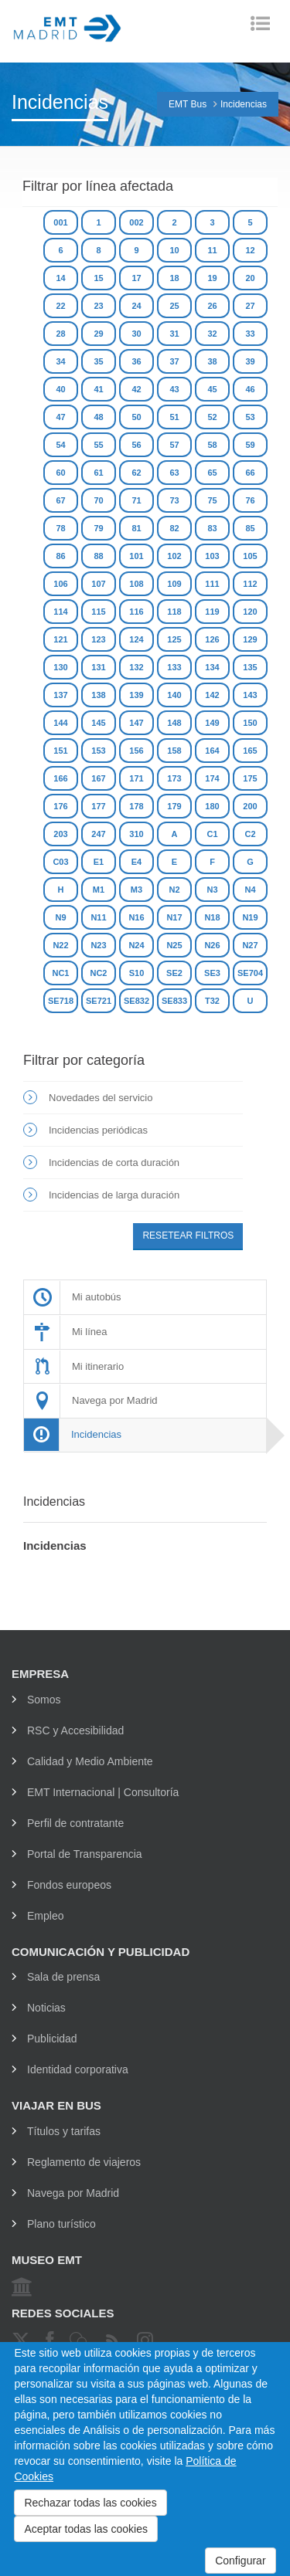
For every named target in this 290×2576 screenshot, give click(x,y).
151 (60, 750)
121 (60, 639)
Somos (44, 1699)
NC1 (60, 973)
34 (60, 361)
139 (136, 695)
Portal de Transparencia (84, 1854)
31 (174, 333)
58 (212, 444)
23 (98, 305)
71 (136, 500)
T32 (212, 1000)
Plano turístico (61, 2224)
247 (98, 834)
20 (249, 278)
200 (250, 806)
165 (250, 750)
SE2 (174, 973)
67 (60, 500)
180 (212, 806)
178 (136, 806)
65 (212, 472)
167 (98, 778)
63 (174, 472)
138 (98, 695)
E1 (99, 861)
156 (136, 750)
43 (174, 389)
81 (136, 528)
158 (174, 750)
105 (250, 556)
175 (250, 778)
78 (60, 528)
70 (98, 500)
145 (98, 722)
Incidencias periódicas (98, 1130)
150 (250, 722)
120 (250, 611)
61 (98, 472)
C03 (60, 861)
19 (212, 278)
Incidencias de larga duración (114, 1195)
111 (212, 583)
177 (98, 806)
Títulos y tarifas (64, 2131)
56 (136, 444)
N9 (60, 917)
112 (250, 583)
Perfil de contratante (75, 1823)
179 (174, 806)
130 (60, 667)
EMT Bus (187, 104)
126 (212, 639)
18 (174, 278)
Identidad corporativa (77, 2069)
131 (98, 667)
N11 (98, 917)
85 (249, 528)
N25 (174, 945)
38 (212, 361)
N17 (174, 917)
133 (174, 667)
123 (98, 639)
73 (174, 500)
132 (136, 667)
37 (174, 361)
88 (98, 556)
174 (212, 778)
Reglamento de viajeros (84, 2162)
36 (136, 361)
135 (250, 667)
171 (136, 778)
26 (212, 305)
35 (98, 361)
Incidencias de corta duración (114, 1162)
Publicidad (52, 2038)
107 (98, 583)
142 (212, 695)
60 (60, 472)
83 (212, 528)
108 (136, 583)
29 (98, 333)
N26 (212, 945)
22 (60, 305)
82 (174, 528)
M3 (136, 889)
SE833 (174, 1000)
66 (249, 472)
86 (60, 556)
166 (60, 778)
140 (174, 695)
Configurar (240, 2560)
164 (212, 750)
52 (212, 417)
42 (136, 389)
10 (174, 250)
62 (136, 472)
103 (212, 556)
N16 (136, 917)
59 (249, 444)
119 (212, 611)
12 (249, 250)
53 (249, 417)
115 (98, 611)
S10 (137, 973)
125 (174, 639)
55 (98, 444)
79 (98, 528)
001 (60, 222)
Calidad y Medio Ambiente (90, 1761)
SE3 (212, 973)
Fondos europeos (69, 1885)
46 (249, 389)
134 (212, 667)
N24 (136, 945)
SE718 (60, 1000)
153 (98, 750)
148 (174, 722)
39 (249, 361)
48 (98, 417)
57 (174, 444)
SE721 (98, 1000)
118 (174, 611)
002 (136, 222)
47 (60, 417)
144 (60, 722)
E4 (136, 861)
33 (249, 333)
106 (60, 583)
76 (249, 500)
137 (60, 695)
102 (174, 556)
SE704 (250, 973)
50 (136, 417)
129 (250, 639)
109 (174, 583)
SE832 (136, 1000)
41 (98, 389)
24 (136, 305)
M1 (98, 889)
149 (212, 722)
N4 (249, 889)
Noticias (46, 2007)
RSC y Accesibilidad (75, 1730)
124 (136, 639)
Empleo (45, 1916)
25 (174, 305)
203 (60, 834)
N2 (174, 889)
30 (136, 333)
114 (60, 611)
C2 (249, 834)
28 (60, 333)
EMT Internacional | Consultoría (103, 1792)
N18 (212, 917)
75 (212, 500)
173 (174, 778)
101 (136, 556)
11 (212, 250)
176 (60, 806)
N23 (98, 945)
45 (212, 389)
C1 (211, 834)
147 (136, 722)
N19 (250, 917)
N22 (60, 945)
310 (136, 834)
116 (136, 611)
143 (250, 695)
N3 (211, 889)
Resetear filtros (188, 1235)
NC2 (98, 973)
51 (174, 417)
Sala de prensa (63, 1977)
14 (60, 278)
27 (249, 305)
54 (60, 444)
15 (98, 278)
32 (212, 333)
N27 (250, 945)
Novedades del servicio (100, 1097)
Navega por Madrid (73, 2193)
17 (136, 278)
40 (60, 389)
